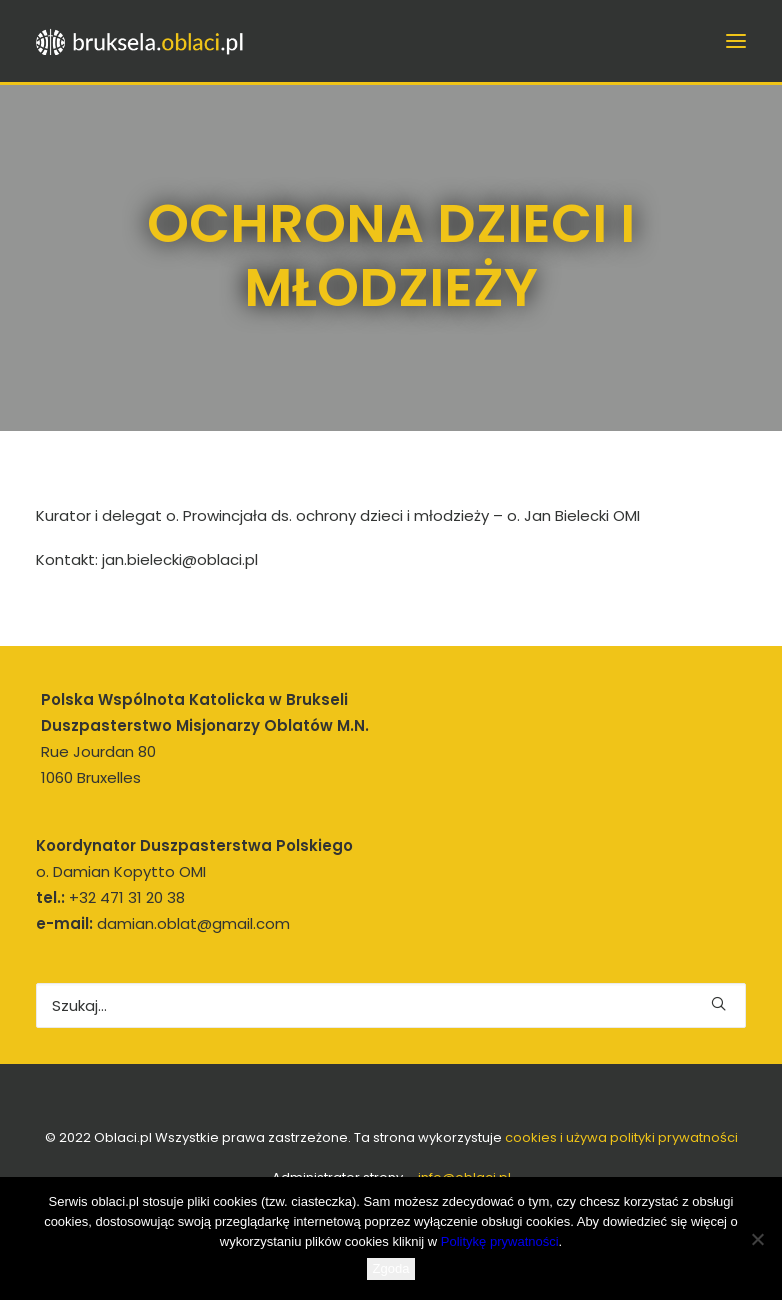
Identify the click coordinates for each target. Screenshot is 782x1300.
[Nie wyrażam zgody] (757, 1239)
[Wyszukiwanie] (391, 1005)
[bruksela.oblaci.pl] (141, 41)
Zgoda (391, 1268)
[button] (736, 41)
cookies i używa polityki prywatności (621, 1137)
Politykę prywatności (500, 1241)
